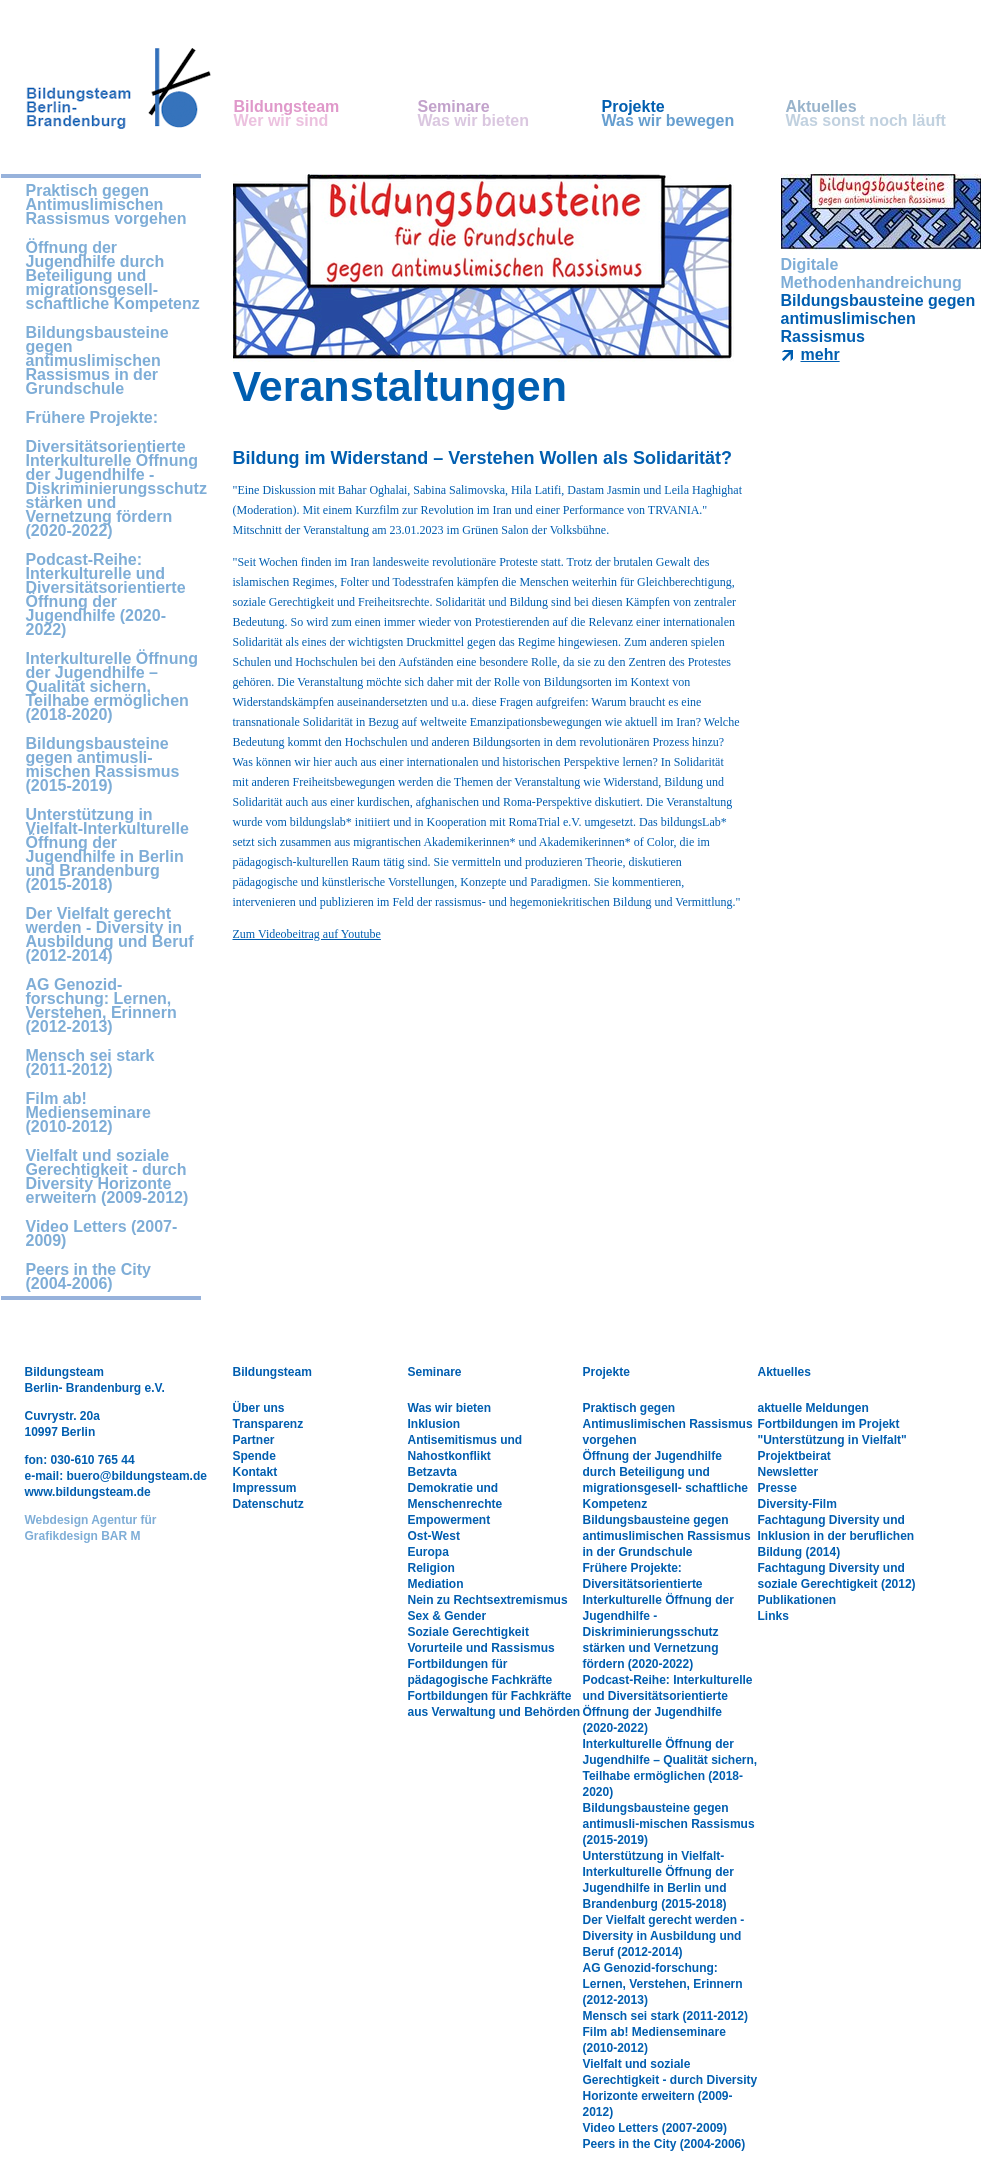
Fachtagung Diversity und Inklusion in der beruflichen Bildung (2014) (836, 1536)
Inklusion (434, 1424)
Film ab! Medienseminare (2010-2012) (88, 1113)
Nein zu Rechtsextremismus (488, 1600)
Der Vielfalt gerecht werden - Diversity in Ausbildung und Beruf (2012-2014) (110, 935)
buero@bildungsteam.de (137, 1476)
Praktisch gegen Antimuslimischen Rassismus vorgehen (106, 205)
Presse (777, 1488)
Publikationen (797, 1600)
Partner (254, 1440)
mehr (820, 354)
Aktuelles (878, 114)
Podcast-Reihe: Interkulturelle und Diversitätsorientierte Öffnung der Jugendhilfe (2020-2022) (106, 595)
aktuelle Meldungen (813, 1408)
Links (773, 1616)
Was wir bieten (450, 1408)
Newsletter (788, 1472)
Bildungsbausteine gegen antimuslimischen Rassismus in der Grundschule (97, 361)
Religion (431, 1568)
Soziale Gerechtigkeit (468, 1632)
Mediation (436, 1584)
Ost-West (434, 1536)
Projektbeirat (794, 1456)
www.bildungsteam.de (88, 1492)
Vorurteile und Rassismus (481, 1648)
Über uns (259, 1408)
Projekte (694, 114)
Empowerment (449, 1520)
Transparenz (268, 1424)
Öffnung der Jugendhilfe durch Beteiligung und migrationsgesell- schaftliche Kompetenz (113, 276)
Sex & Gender (447, 1616)
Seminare (510, 114)
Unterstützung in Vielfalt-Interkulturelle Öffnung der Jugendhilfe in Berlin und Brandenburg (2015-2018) (107, 850)
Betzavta (432, 1472)
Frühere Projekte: (92, 418)
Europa (428, 1552)
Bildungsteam (326, 114)
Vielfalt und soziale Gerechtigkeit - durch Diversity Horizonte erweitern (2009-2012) (107, 1177)
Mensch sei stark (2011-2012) (90, 1063)
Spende (254, 1456)
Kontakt (255, 1472)
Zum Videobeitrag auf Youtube (307, 934)
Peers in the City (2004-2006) (88, 1277)
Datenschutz (268, 1504)
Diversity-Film (797, 1504)
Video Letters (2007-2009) (102, 1234)
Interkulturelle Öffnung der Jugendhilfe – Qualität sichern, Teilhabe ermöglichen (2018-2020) (112, 687)
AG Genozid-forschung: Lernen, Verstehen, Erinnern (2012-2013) (101, 1006)
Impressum (265, 1488)
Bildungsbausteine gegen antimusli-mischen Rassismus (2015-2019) (103, 765)
